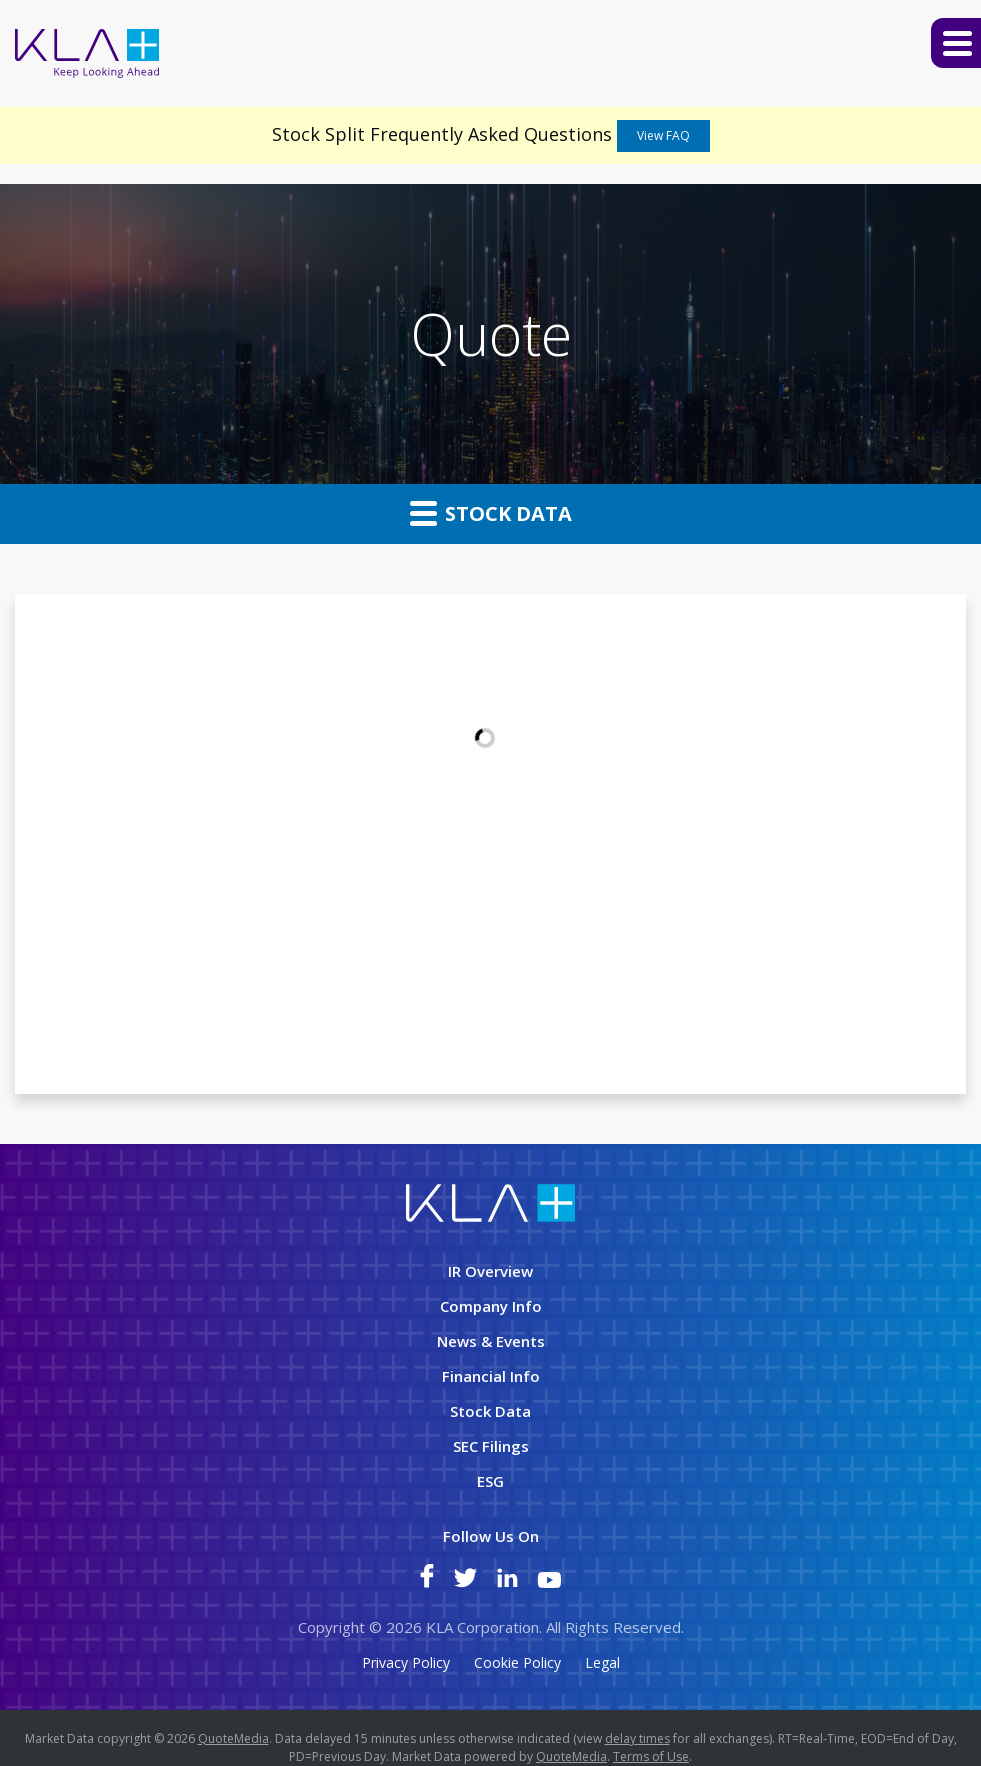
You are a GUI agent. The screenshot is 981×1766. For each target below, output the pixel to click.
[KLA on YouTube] (549, 1582)
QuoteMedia (233, 1738)
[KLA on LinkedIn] (507, 1582)
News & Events (491, 1341)
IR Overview (490, 1271)
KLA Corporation (482, 1627)
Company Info (491, 1306)
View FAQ (663, 135)
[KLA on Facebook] (427, 1582)
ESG (490, 1481)
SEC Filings (491, 1446)
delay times (637, 1738)
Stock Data (491, 513)
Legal (602, 1663)
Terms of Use (651, 1756)
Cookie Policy (517, 1663)
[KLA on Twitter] (465, 1582)
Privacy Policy (406, 1663)
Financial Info (491, 1376)
